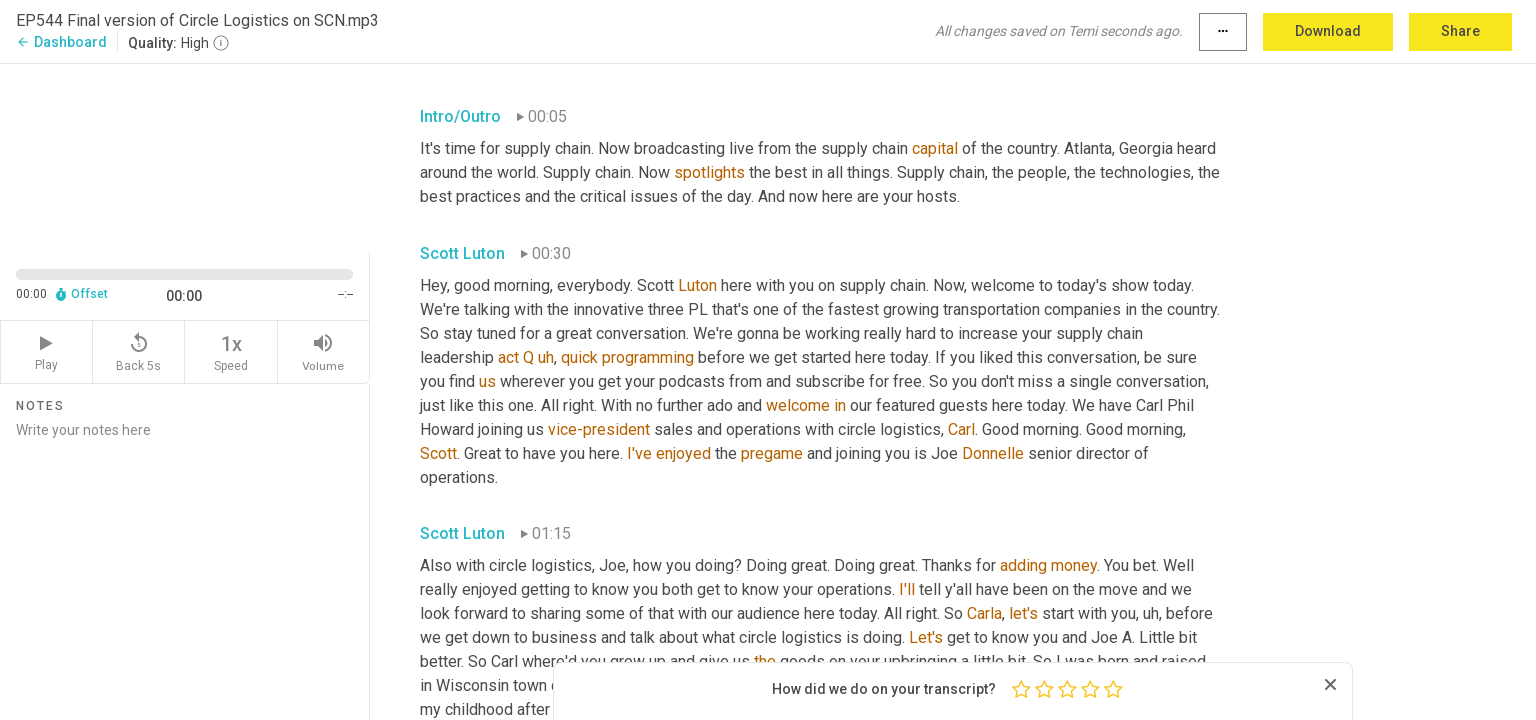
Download (1328, 31)
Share (1460, 31)
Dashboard (61, 42)
